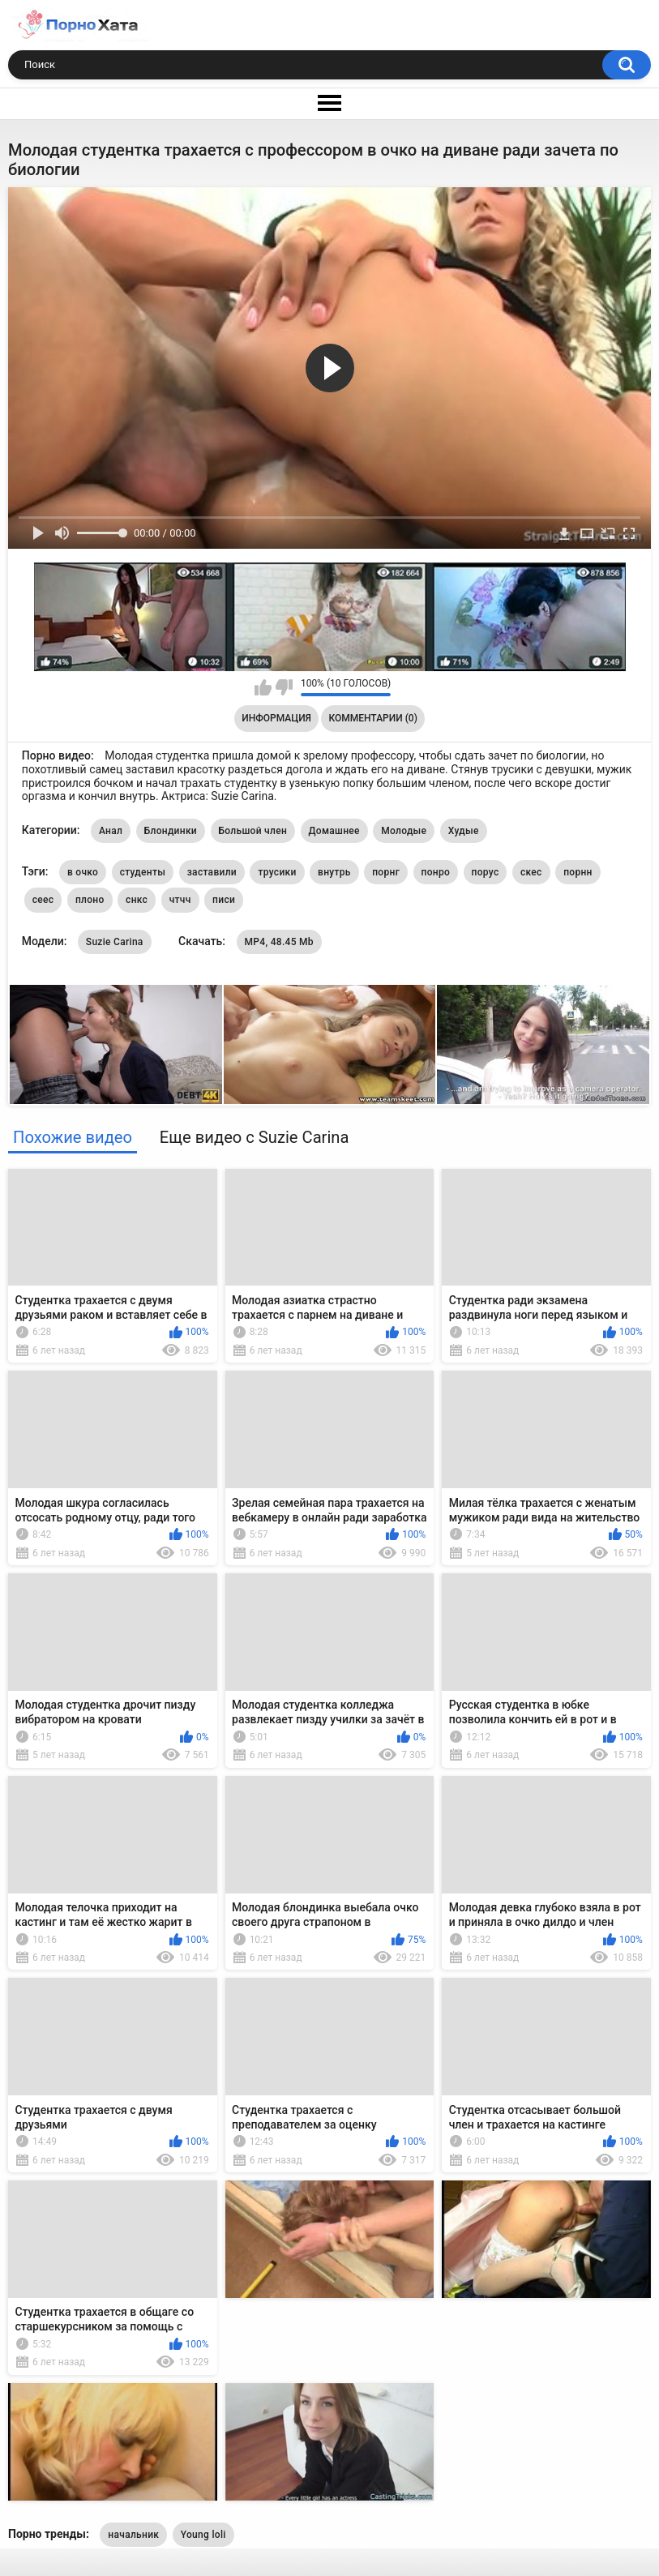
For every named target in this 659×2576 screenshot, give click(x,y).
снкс (137, 899)
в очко (82, 872)
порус (485, 872)
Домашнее (334, 831)
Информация (276, 718)
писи (223, 899)
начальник (133, 2534)
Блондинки (170, 831)
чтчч (180, 899)
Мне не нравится (284, 687)
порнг (386, 872)
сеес (43, 899)
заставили (212, 872)
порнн (578, 872)
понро (436, 872)
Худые (463, 831)
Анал (110, 831)
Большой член (253, 831)
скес (531, 872)
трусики (277, 872)
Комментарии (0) (372, 718)
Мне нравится (263, 687)
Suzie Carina (114, 942)
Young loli (203, 2534)
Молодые (403, 831)
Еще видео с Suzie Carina (254, 1137)
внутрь (334, 872)
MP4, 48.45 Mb (279, 942)
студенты (143, 872)
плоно (90, 899)
